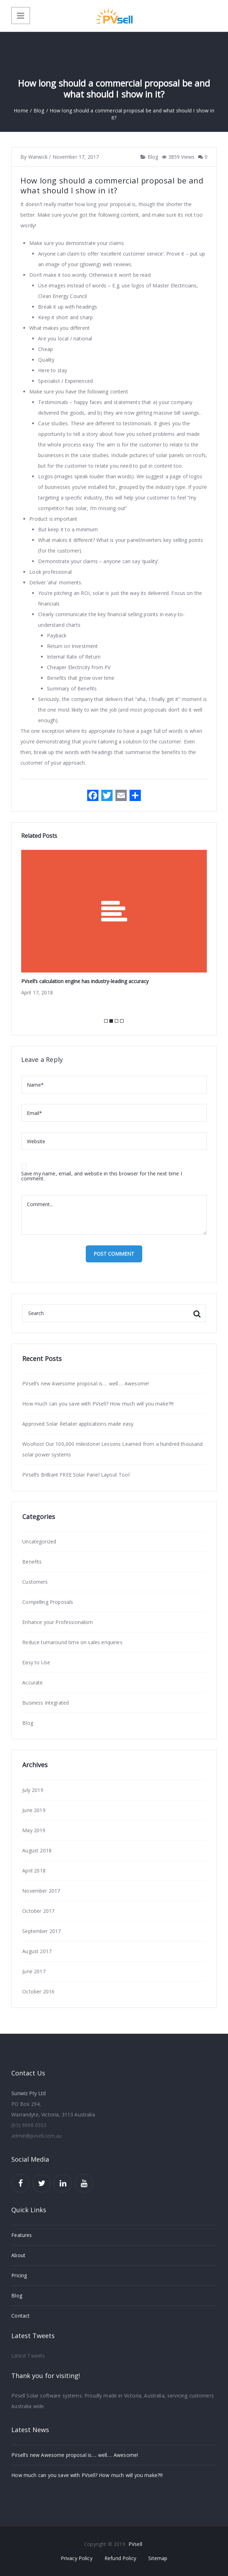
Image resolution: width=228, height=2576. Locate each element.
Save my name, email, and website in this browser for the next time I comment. (101, 1176)
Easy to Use (36, 1662)
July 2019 (32, 1790)
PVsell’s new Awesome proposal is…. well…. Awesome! (85, 1383)
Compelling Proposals (47, 1602)
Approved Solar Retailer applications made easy (77, 1423)
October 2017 (38, 1911)
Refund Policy (120, 2558)
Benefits (32, 1561)
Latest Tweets (28, 2355)
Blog (152, 156)
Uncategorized (39, 1541)
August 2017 (37, 1951)
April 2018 (34, 1870)
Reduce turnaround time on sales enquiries (72, 1642)
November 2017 (41, 1890)
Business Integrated (45, 1702)
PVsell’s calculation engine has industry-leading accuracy (85, 981)
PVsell (135, 2544)
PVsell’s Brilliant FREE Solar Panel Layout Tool (75, 1474)
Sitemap (157, 2558)
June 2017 (33, 1971)
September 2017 (41, 1931)
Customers (35, 1581)
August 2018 (37, 1850)
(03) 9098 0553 (28, 2125)
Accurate (32, 1682)
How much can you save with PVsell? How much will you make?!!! (98, 1403)
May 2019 (33, 1830)
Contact (20, 2315)
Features (21, 2235)
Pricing (19, 2275)
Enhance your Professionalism (57, 1622)
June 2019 (33, 1810)
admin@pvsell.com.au (36, 2135)
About (18, 2255)
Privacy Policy (76, 2558)
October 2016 (38, 1991)
